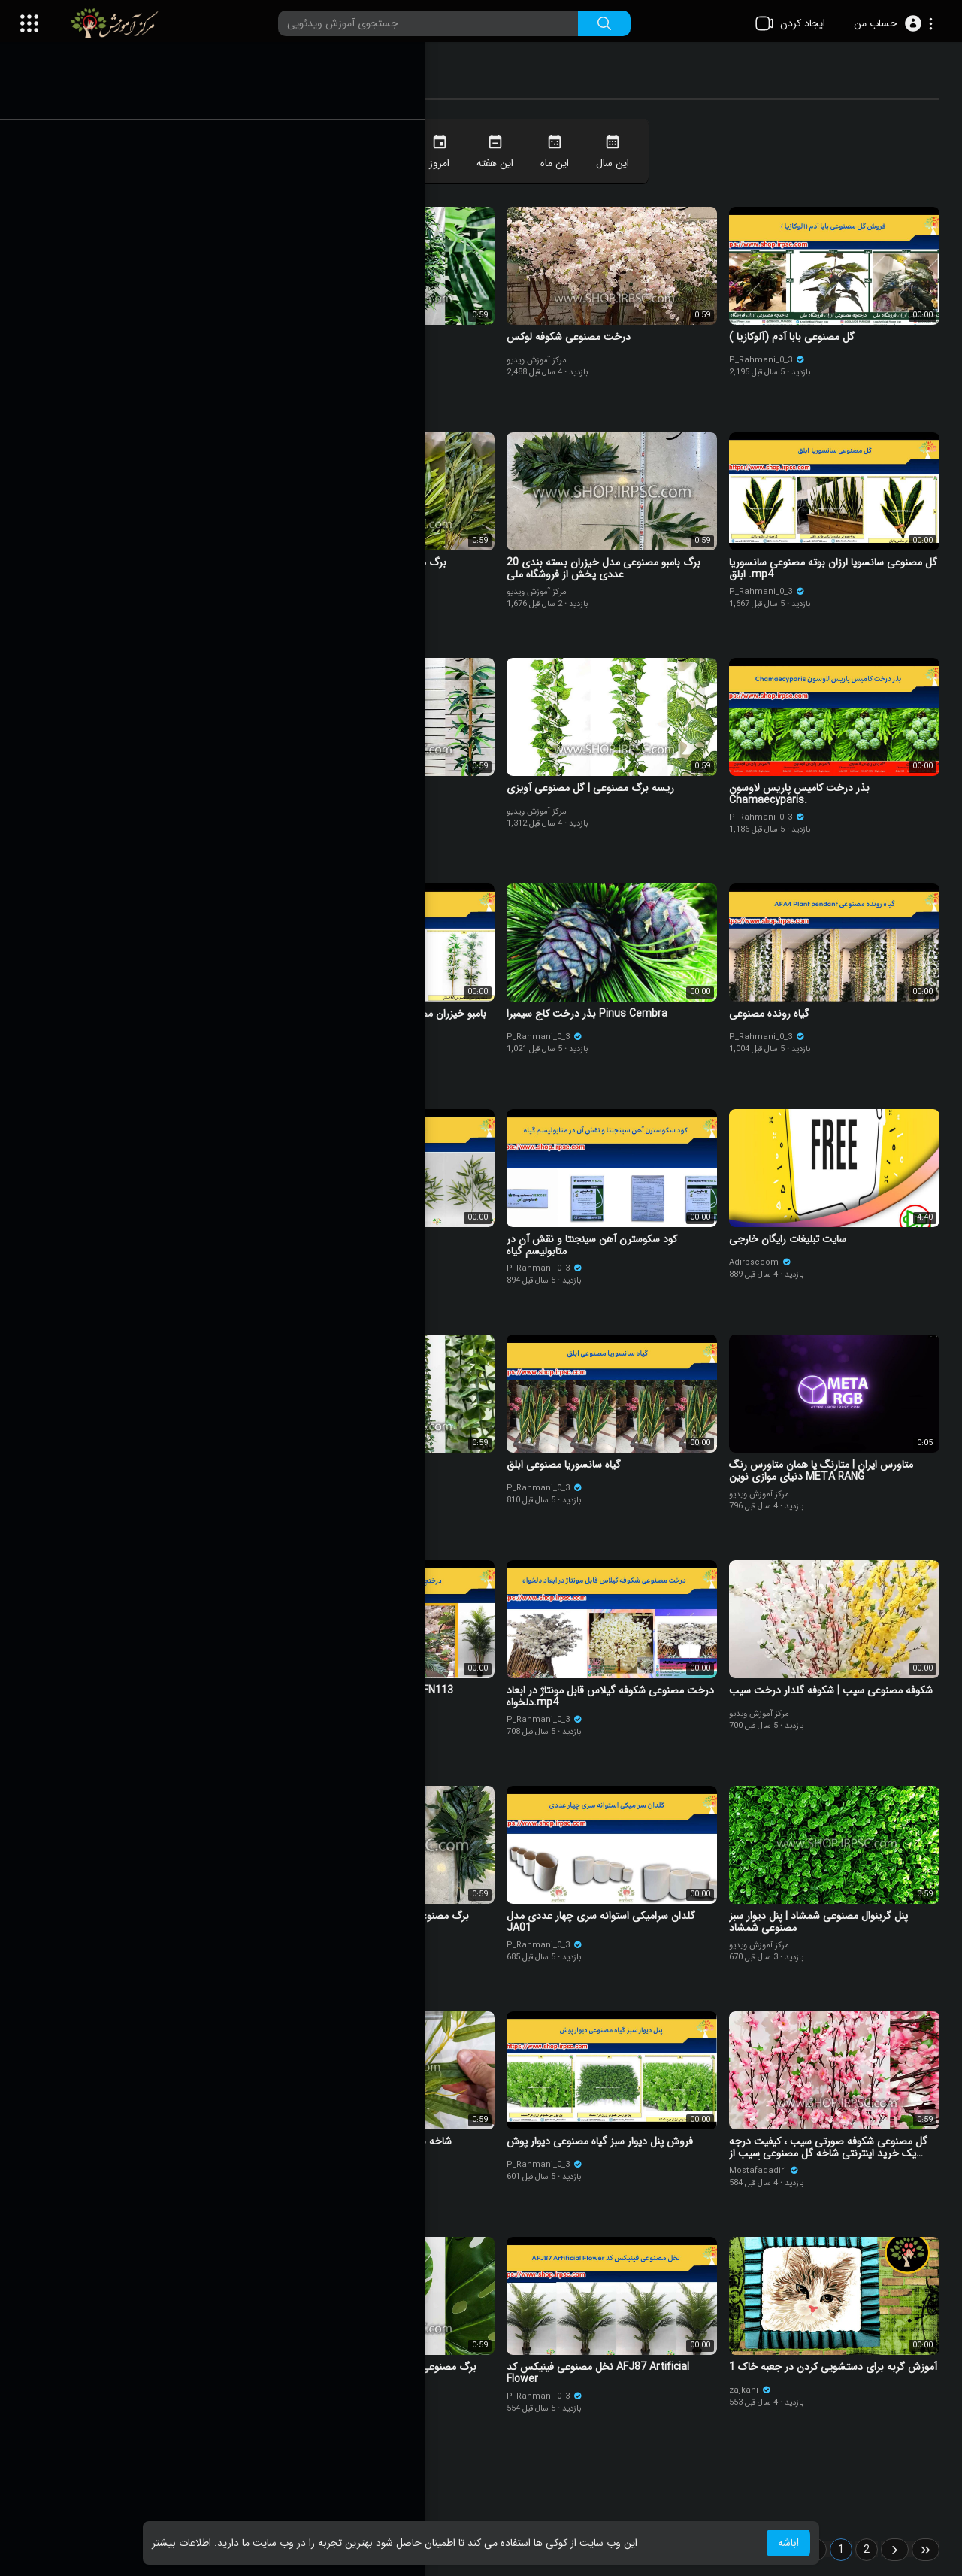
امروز (450, 152)
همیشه (398, 152)
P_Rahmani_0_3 (772, 357)
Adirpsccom (765, 1259)
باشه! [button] (788, 2543)
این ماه (565, 152)
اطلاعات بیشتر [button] (181, 2543)
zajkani (755, 2394)
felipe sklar (105, 364)
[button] (893, 23)
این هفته (505, 152)
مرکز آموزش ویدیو (330, 357)
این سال (623, 152)
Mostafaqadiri (769, 2168)
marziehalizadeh (124, 1485)
